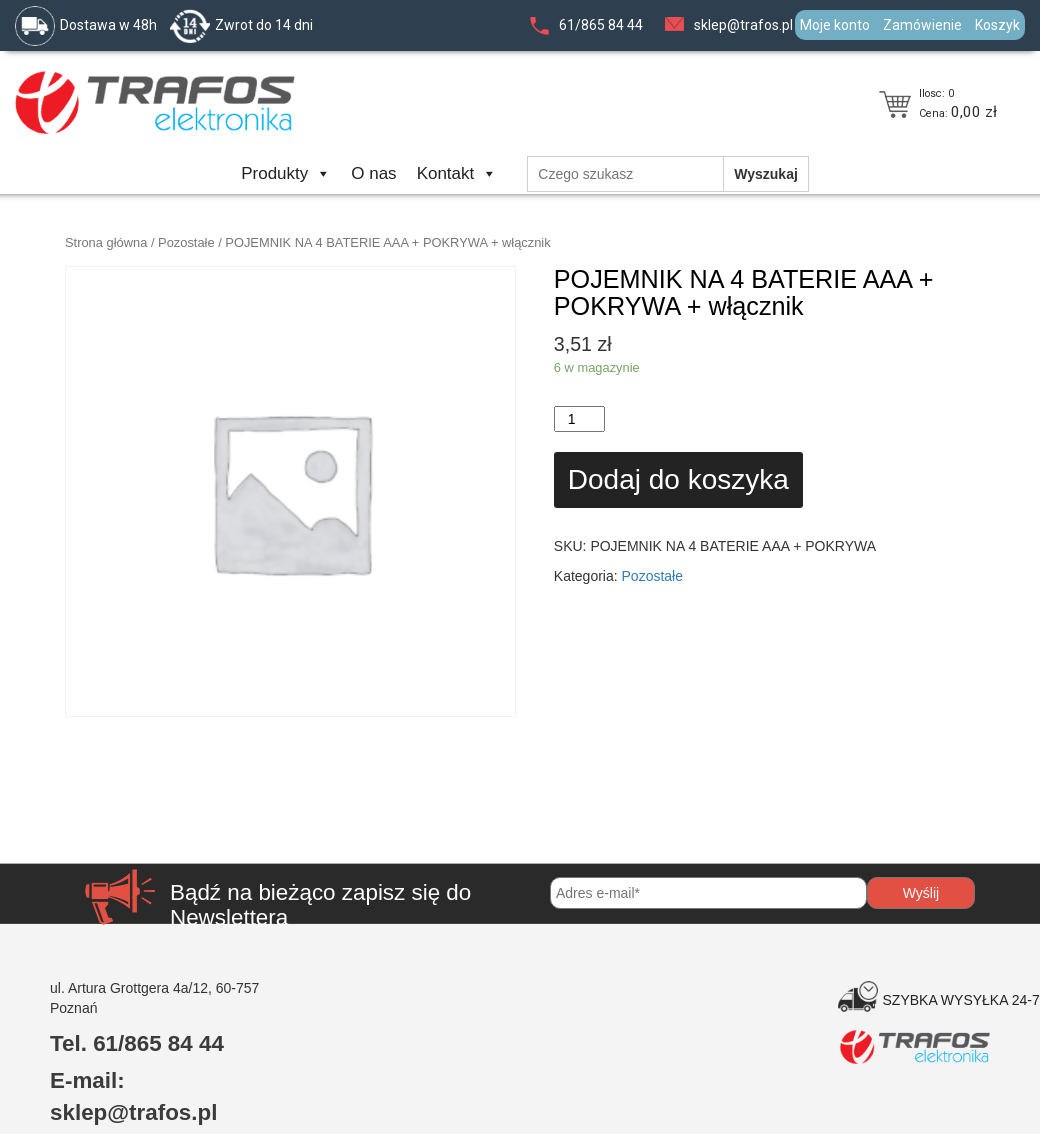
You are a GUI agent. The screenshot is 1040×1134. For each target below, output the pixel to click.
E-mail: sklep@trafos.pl (133, 1096)
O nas (373, 173)
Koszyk (997, 25)
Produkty (286, 173)
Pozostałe (186, 242)
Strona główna (106, 242)
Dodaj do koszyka (678, 479)
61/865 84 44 (601, 25)
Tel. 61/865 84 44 (137, 1043)
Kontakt (457, 173)
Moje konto (835, 25)
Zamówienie (922, 25)
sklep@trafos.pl (743, 25)
